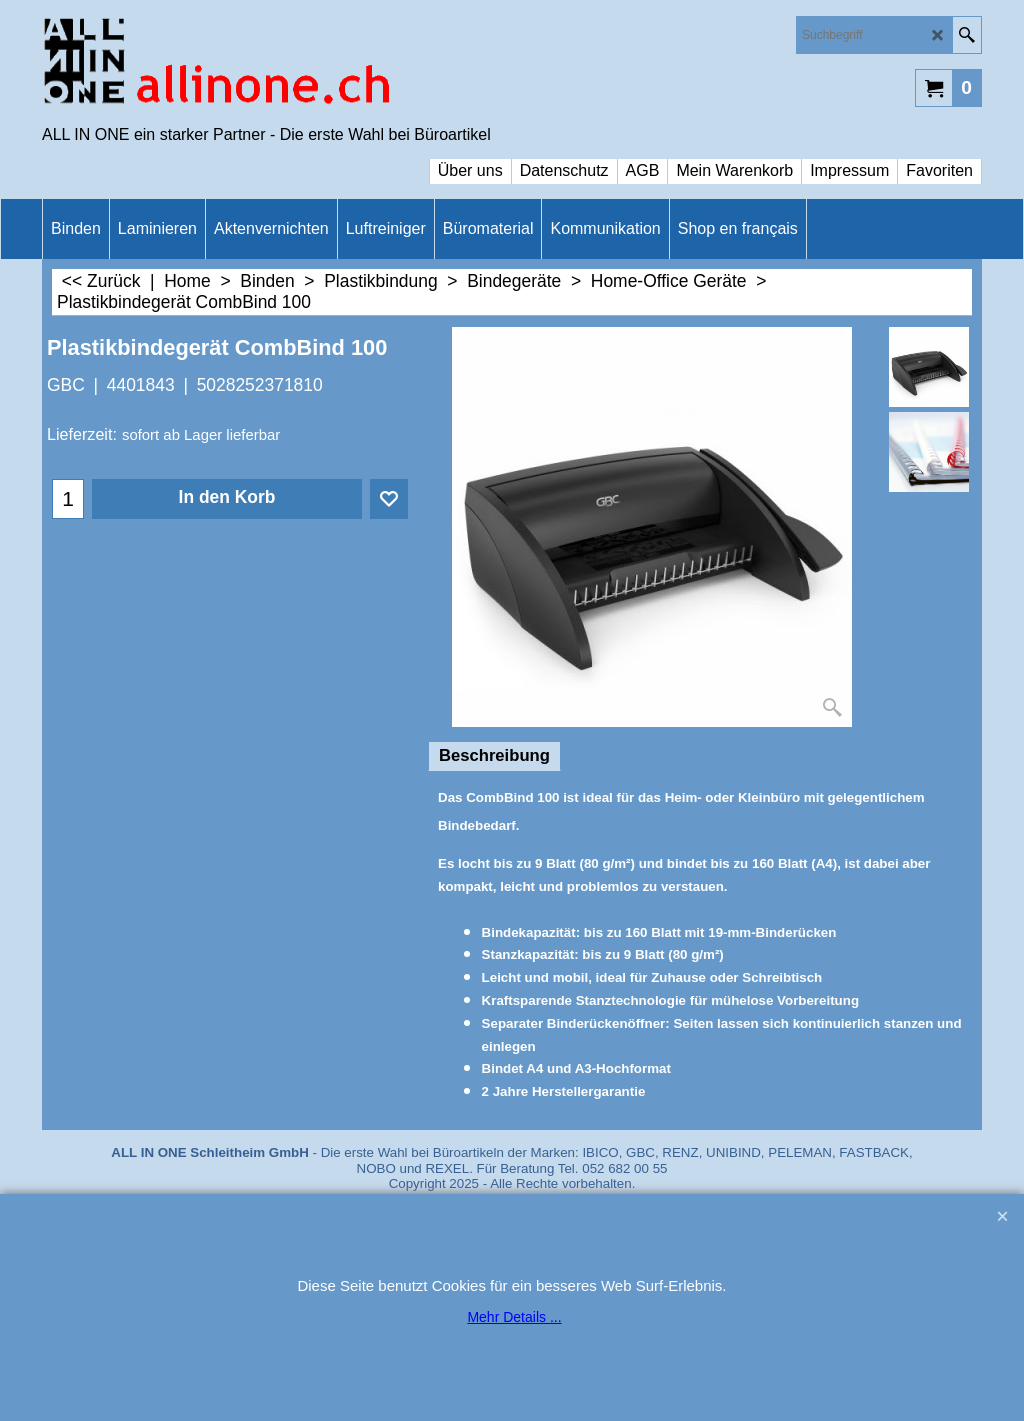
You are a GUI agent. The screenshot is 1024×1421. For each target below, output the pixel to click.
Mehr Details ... (514, 1317)
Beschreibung (494, 755)
